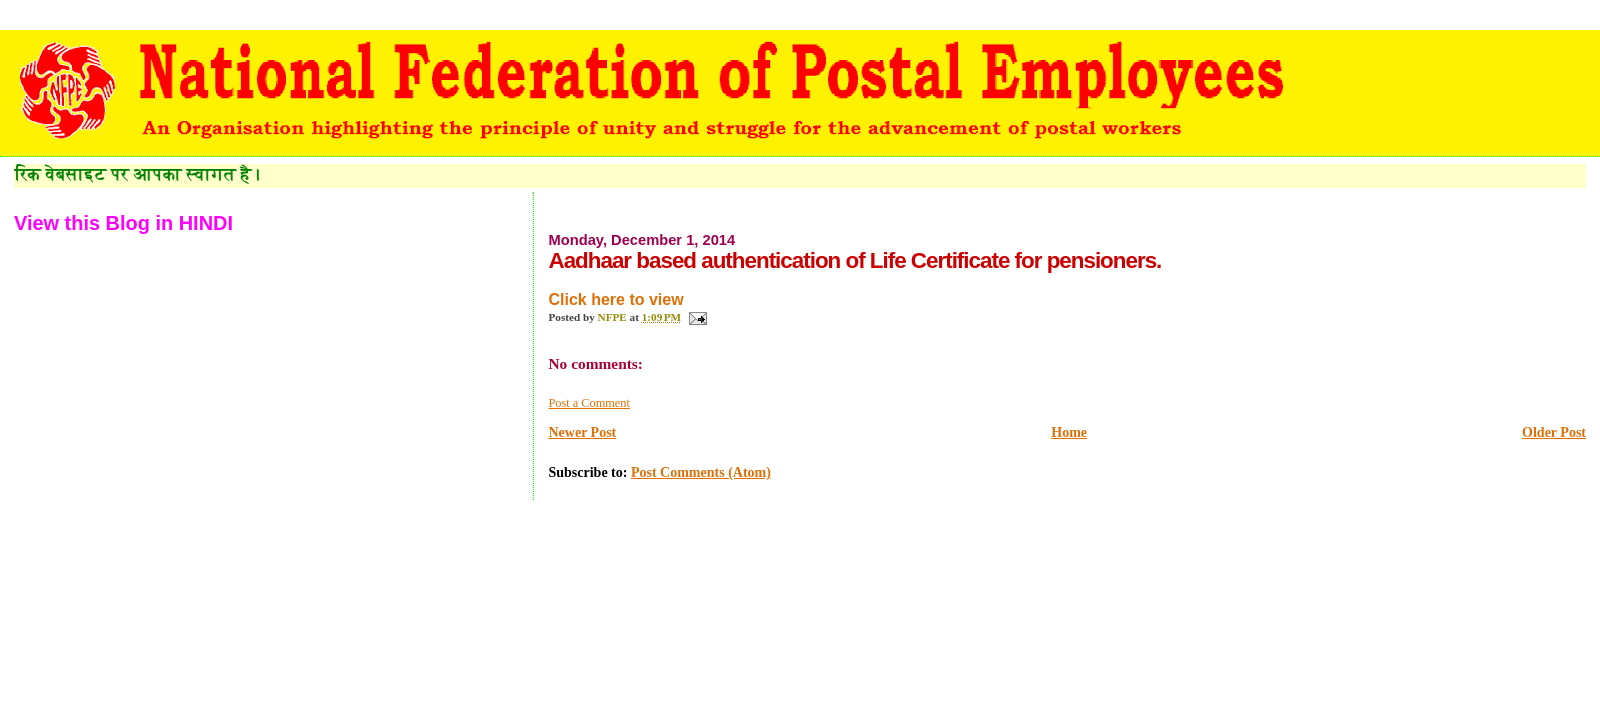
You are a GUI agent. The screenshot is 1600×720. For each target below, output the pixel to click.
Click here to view (615, 299)
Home (1069, 432)
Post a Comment (588, 403)
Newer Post (582, 432)
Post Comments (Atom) (701, 472)
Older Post (1554, 432)
